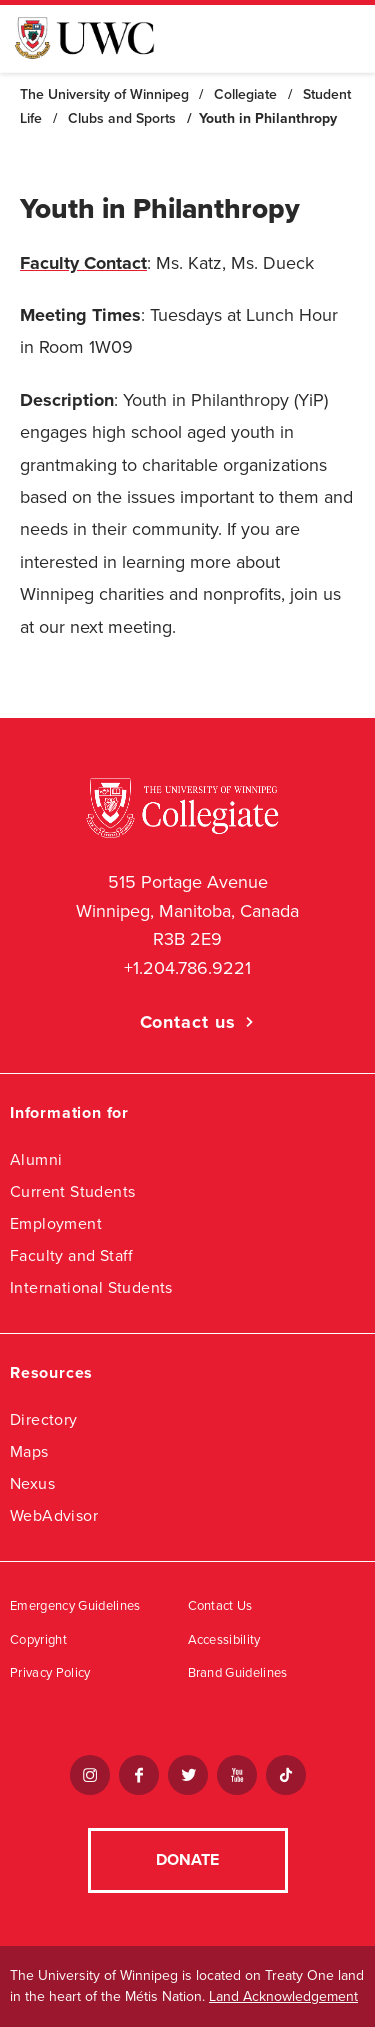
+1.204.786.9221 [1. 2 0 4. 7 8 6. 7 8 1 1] (187, 968)
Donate (187, 1860)
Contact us (188, 1022)
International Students (91, 1287)
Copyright (38, 1640)
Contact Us (220, 1606)
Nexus (32, 1483)
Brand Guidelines (238, 1673)
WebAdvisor (54, 1515)
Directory (44, 1419)
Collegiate (245, 94)
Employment (56, 1223)
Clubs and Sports (122, 118)
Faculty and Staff (72, 1255)
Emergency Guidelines (75, 1606)
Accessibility (224, 1640)
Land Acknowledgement (283, 1996)
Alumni (36, 1159)
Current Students (72, 1191)
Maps (29, 1451)
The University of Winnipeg (104, 94)
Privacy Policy (50, 1673)
